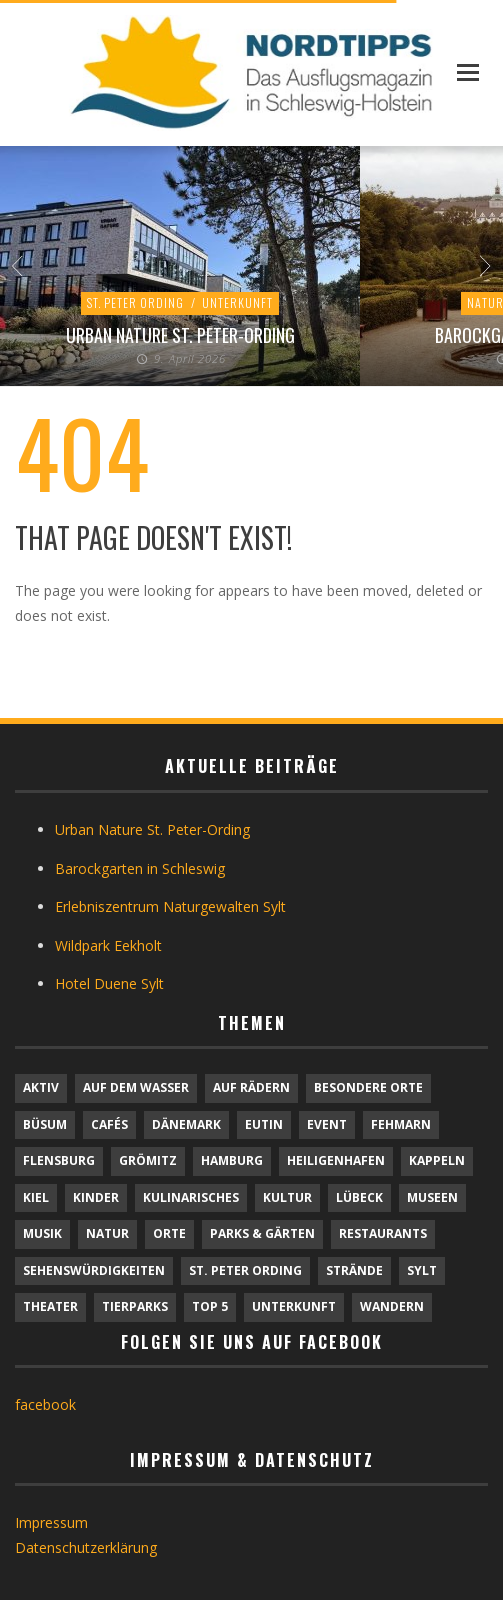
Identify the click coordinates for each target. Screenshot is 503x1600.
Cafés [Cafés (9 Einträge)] (109, 1124)
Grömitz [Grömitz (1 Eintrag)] (148, 1160)
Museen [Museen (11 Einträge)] (432, 1197)
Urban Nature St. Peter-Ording (180, 335)
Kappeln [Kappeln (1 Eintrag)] (437, 1160)
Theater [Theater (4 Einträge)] (50, 1306)
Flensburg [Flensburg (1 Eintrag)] (59, 1160)
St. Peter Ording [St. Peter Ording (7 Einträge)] (245, 1270)
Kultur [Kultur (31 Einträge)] (287, 1197)
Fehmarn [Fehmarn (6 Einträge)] (401, 1124)
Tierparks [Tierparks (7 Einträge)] (135, 1306)
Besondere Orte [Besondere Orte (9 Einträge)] (368, 1087)
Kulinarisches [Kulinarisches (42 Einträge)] (191, 1197)
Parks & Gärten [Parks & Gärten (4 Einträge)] (262, 1233)
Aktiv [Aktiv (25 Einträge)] (41, 1087)
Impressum (51, 1522)
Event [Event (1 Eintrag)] (327, 1124)
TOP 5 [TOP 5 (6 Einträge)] (210, 1306)
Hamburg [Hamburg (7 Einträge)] (232, 1160)
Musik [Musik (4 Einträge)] (42, 1233)
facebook (45, 1404)
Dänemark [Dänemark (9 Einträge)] (186, 1124)
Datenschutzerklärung (86, 1547)
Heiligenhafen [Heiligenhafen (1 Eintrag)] (336, 1160)
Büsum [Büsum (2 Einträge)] (45, 1124)
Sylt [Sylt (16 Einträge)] (422, 1270)
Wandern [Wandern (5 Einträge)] (392, 1306)
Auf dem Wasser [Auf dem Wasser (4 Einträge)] (136, 1087)
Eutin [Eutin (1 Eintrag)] (264, 1124)
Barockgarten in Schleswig (140, 868)
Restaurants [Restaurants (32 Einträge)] (383, 1233)
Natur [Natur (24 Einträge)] (107, 1233)
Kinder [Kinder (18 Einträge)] (96, 1197)
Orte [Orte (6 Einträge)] (169, 1233)
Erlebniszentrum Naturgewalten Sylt (170, 906)
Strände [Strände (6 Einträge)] (354, 1270)
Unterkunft (237, 302)
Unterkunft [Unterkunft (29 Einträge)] (294, 1306)
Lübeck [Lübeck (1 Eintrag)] (359, 1197)
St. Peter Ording (135, 302)
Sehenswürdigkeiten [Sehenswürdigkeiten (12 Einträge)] (94, 1270)
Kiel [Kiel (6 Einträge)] (36, 1197)
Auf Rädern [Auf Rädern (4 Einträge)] (251, 1087)
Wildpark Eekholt (108, 945)
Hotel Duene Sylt (109, 983)
